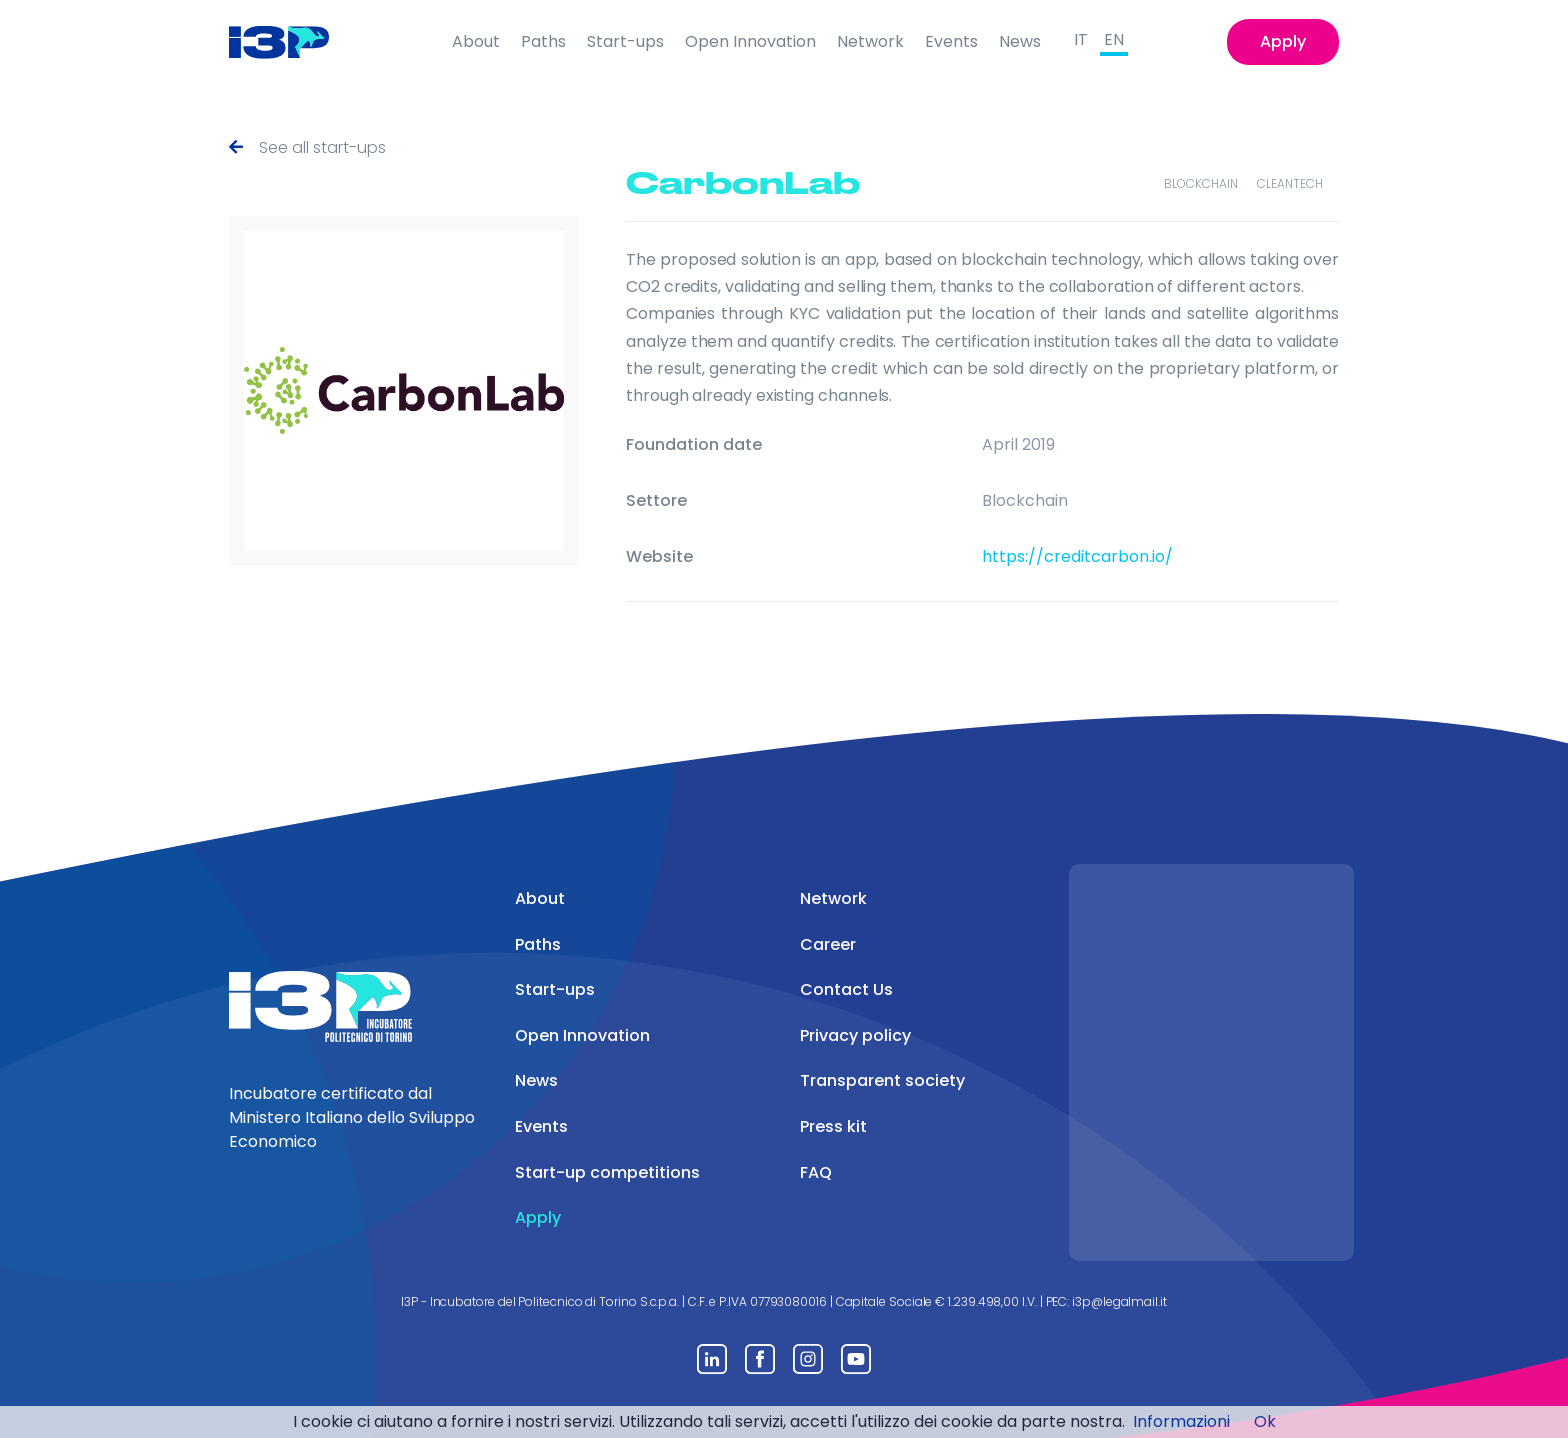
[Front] (294, 42)
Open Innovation (750, 41)
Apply (1283, 41)
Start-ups (625, 41)
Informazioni (1181, 1421)
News (1020, 41)
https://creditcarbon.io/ (1077, 556)
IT (1081, 39)
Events (951, 41)
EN (1114, 39)
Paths (543, 41)
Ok (1265, 1421)
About (476, 41)
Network (870, 41)
